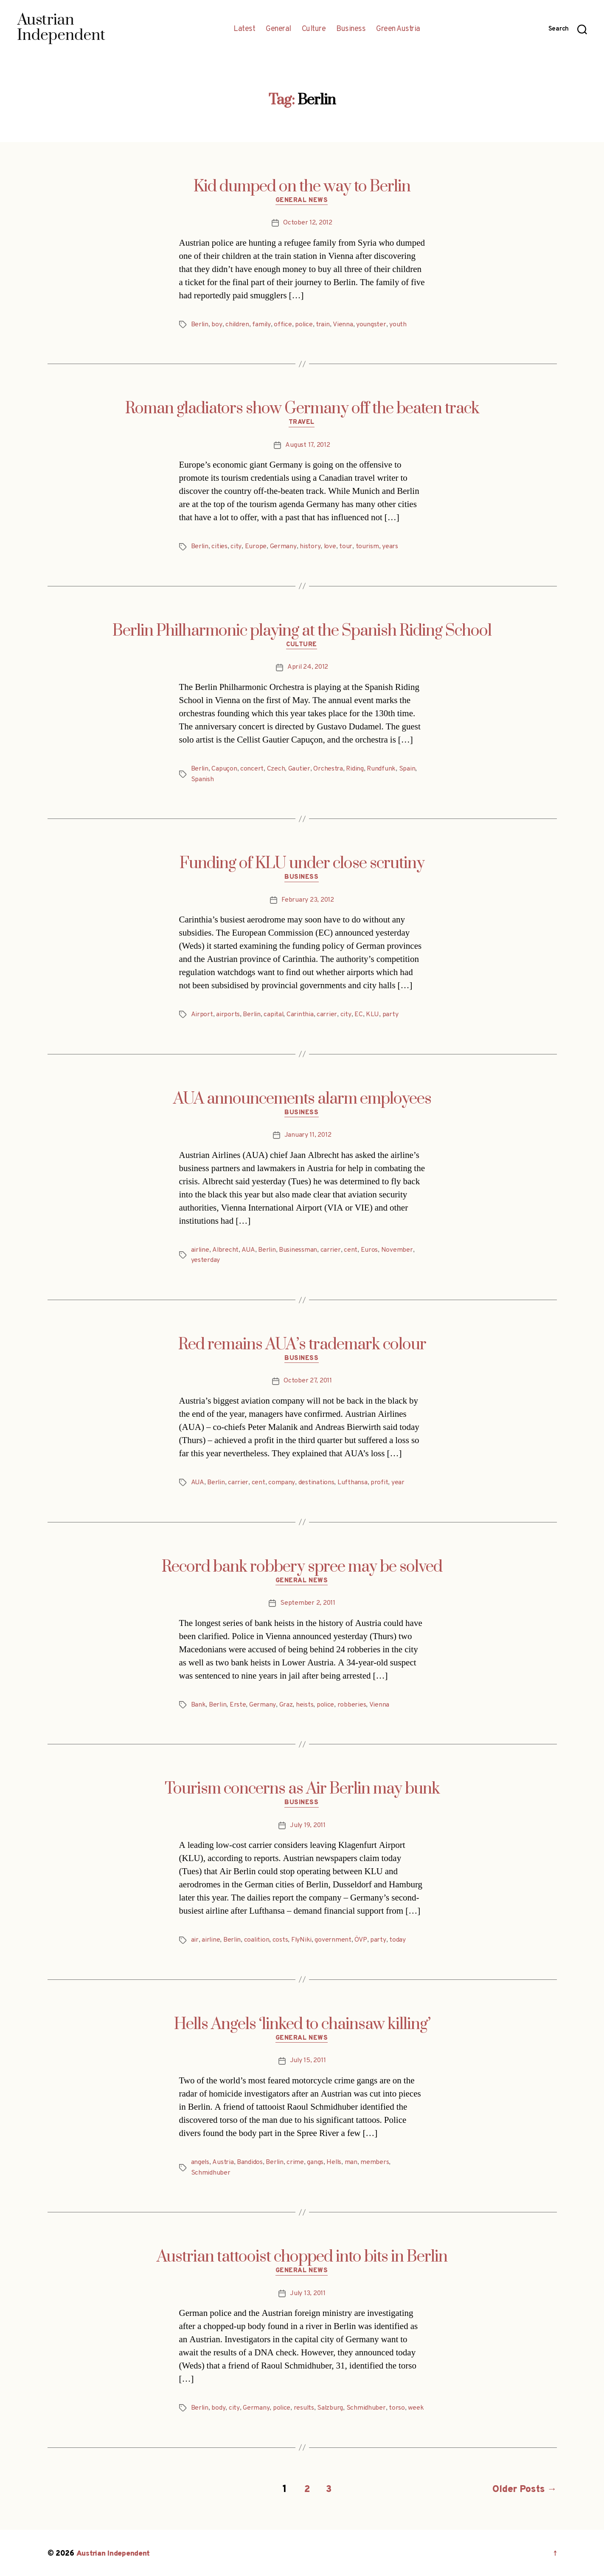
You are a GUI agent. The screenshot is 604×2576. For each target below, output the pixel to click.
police (304, 324)
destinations (316, 1482)
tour (345, 547)
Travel (302, 423)
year (398, 1482)
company (282, 1482)
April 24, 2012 (308, 668)
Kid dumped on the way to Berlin (302, 187)
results (303, 2407)
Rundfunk (382, 769)
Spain (408, 769)
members (376, 2162)
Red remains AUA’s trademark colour (302, 1344)
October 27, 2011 (308, 1381)
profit (379, 1482)
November (397, 1250)
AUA (248, 1250)
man (352, 2162)
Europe (256, 547)
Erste (238, 1704)
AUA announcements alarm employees (302, 1098)
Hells (335, 2162)
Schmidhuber (210, 2172)
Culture (314, 29)
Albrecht (225, 1250)
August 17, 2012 (307, 445)
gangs (315, 2162)
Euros (369, 1250)
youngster (372, 324)
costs (281, 1940)
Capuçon (224, 769)
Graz (285, 1704)
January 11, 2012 (307, 1135)
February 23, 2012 (307, 900)
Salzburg (330, 2407)
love (329, 547)
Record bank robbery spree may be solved (302, 1566)
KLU (372, 1014)
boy (217, 324)
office (283, 324)
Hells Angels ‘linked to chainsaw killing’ (302, 2024)
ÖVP (362, 1940)
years (390, 547)
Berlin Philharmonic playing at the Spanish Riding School (302, 631)
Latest (244, 29)
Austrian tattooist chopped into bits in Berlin (302, 2256)
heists (304, 1704)
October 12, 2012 (308, 223)
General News (302, 201)
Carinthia (301, 1014)
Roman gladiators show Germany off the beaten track (302, 408)
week (416, 2407)
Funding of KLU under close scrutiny (302, 863)
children (237, 324)
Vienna (343, 324)
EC (359, 1014)
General (278, 29)
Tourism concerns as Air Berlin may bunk (302, 1788)
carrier (327, 1014)
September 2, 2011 (307, 1603)
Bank (198, 1704)
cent (351, 1250)
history (309, 547)
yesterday (205, 1260)
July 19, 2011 (307, 1825)
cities (220, 547)
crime (295, 2162)
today (398, 1940)
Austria (222, 2162)
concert (252, 769)
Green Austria (398, 29)
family (262, 324)
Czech (276, 769)
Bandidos (250, 2162)
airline (200, 1250)
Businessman (298, 1250)
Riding (355, 769)
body (218, 2407)
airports (228, 1014)
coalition (258, 1940)
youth (398, 324)
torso (397, 2407)
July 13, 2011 (307, 2293)
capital (274, 1014)
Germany (283, 547)
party (390, 1014)
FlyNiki (302, 1940)
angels (200, 2162)
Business (350, 29)
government (334, 1940)
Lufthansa (352, 1482)
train (324, 324)
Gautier (300, 769)
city (236, 547)
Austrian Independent (114, 2552)
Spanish (202, 779)
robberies (352, 1704)
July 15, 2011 (307, 2061)
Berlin (200, 324)
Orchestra (328, 769)
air (195, 1940)
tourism (366, 547)
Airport (202, 1014)
